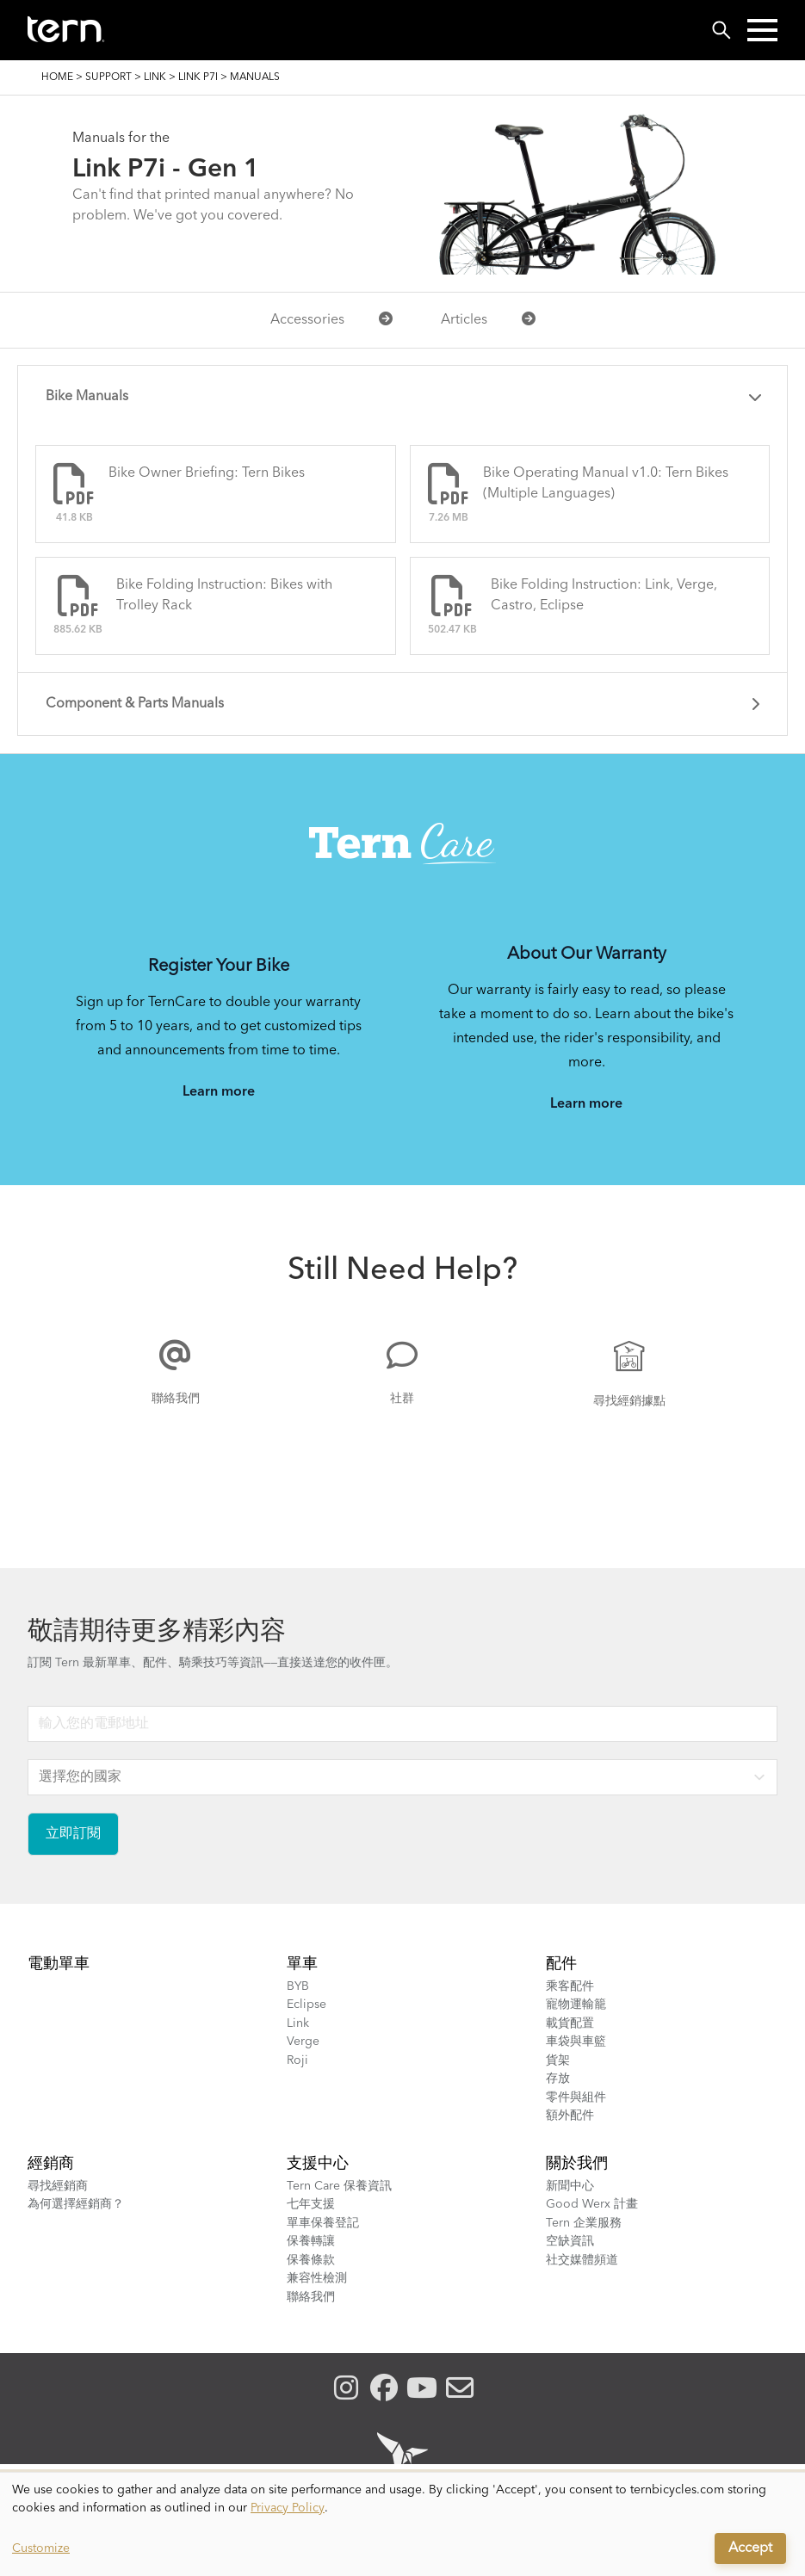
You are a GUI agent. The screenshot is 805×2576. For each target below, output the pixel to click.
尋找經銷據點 (629, 1401)
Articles (488, 319)
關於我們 (577, 2163)
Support (108, 77)
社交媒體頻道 (582, 2260)
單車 (302, 1964)
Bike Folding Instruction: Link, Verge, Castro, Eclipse (604, 595)
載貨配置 (570, 2023)
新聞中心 (570, 2186)
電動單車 (59, 1964)
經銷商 (51, 2163)
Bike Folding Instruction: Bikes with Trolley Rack (224, 595)
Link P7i (198, 77)
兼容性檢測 (317, 2278)
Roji (297, 2060)
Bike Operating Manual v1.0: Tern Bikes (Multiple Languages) (605, 483)
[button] (762, 30)
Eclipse (306, 2004)
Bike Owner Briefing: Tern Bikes (206, 473)
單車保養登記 (323, 2223)
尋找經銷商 (58, 2186)
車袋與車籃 (576, 2041)
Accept (750, 2548)
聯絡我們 (176, 1399)
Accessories (331, 319)
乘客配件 (570, 1986)
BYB (298, 1986)
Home (57, 77)
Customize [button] (41, 2548)
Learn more (219, 1092)
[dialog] (402, 2524)
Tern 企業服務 (584, 2223)
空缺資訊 (570, 2241)
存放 (558, 2079)
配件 (561, 1964)
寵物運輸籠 (576, 2004)
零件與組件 (576, 2097)
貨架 (558, 2060)
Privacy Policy (288, 2508)
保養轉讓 (311, 2241)
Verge (303, 2041)
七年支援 (311, 2204)
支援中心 (318, 2163)
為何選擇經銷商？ (76, 2204)
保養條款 (311, 2260)
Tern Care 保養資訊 (339, 2186)
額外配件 (570, 2116)
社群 (402, 1399)
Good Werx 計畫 (592, 2204)
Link (155, 77)
